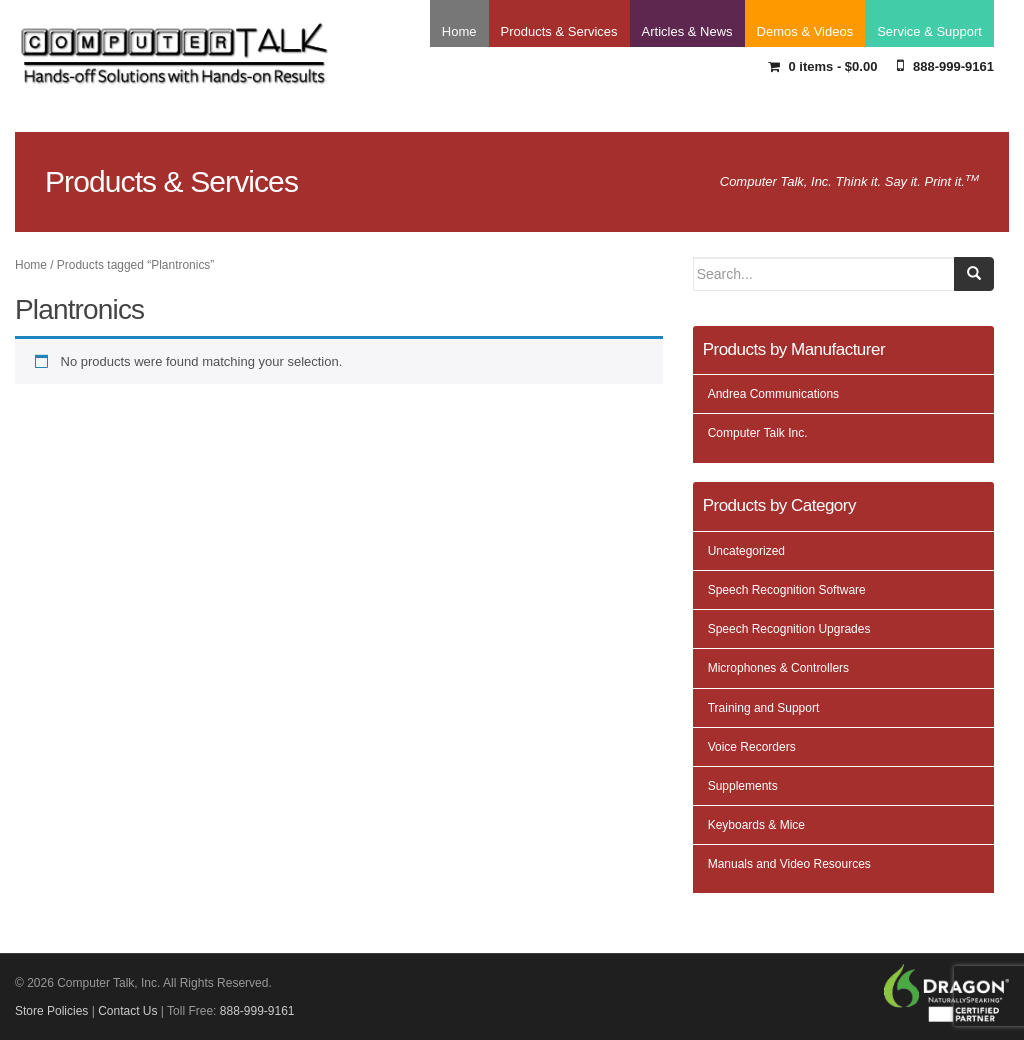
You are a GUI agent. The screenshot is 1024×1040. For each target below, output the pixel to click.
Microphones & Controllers (778, 668)
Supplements (743, 786)
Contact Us (127, 1011)
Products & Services (559, 31)
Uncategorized (746, 551)
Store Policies (51, 1011)
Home (459, 31)
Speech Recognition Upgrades (789, 629)
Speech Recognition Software (787, 590)
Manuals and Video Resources (789, 864)
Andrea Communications (773, 394)
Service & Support (929, 31)
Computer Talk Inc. (758, 433)
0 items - (823, 66)
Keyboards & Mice (756, 825)
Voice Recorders (752, 747)
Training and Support (764, 708)
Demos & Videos (805, 31)
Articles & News (687, 31)
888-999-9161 (945, 65)
